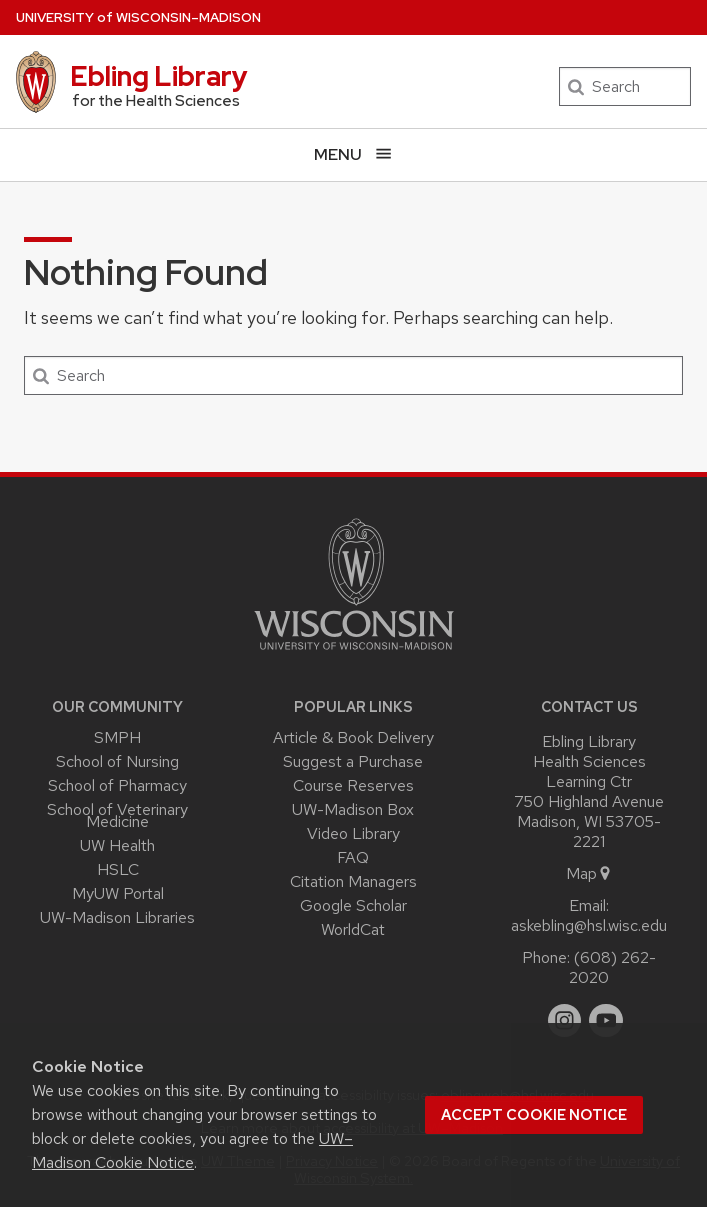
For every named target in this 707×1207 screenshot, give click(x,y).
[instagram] (565, 1021)
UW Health (117, 845)
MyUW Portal (118, 893)
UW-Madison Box (353, 809)
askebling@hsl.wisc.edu (589, 925)
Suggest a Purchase (353, 761)
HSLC (118, 869)
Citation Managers (353, 881)
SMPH (117, 737)
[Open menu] (353, 154)
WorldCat (353, 929)
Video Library (353, 833)
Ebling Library (159, 76)
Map (589, 873)
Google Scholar (353, 905)
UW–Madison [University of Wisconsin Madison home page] (138, 17)
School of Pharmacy (117, 785)
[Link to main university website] (354, 653)
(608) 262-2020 (612, 967)
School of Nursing (117, 761)
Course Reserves (353, 785)
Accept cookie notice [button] (534, 1115)
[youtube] (606, 1021)
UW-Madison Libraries (117, 917)
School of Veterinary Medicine (117, 816)
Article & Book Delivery (353, 737)
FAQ (353, 857)
